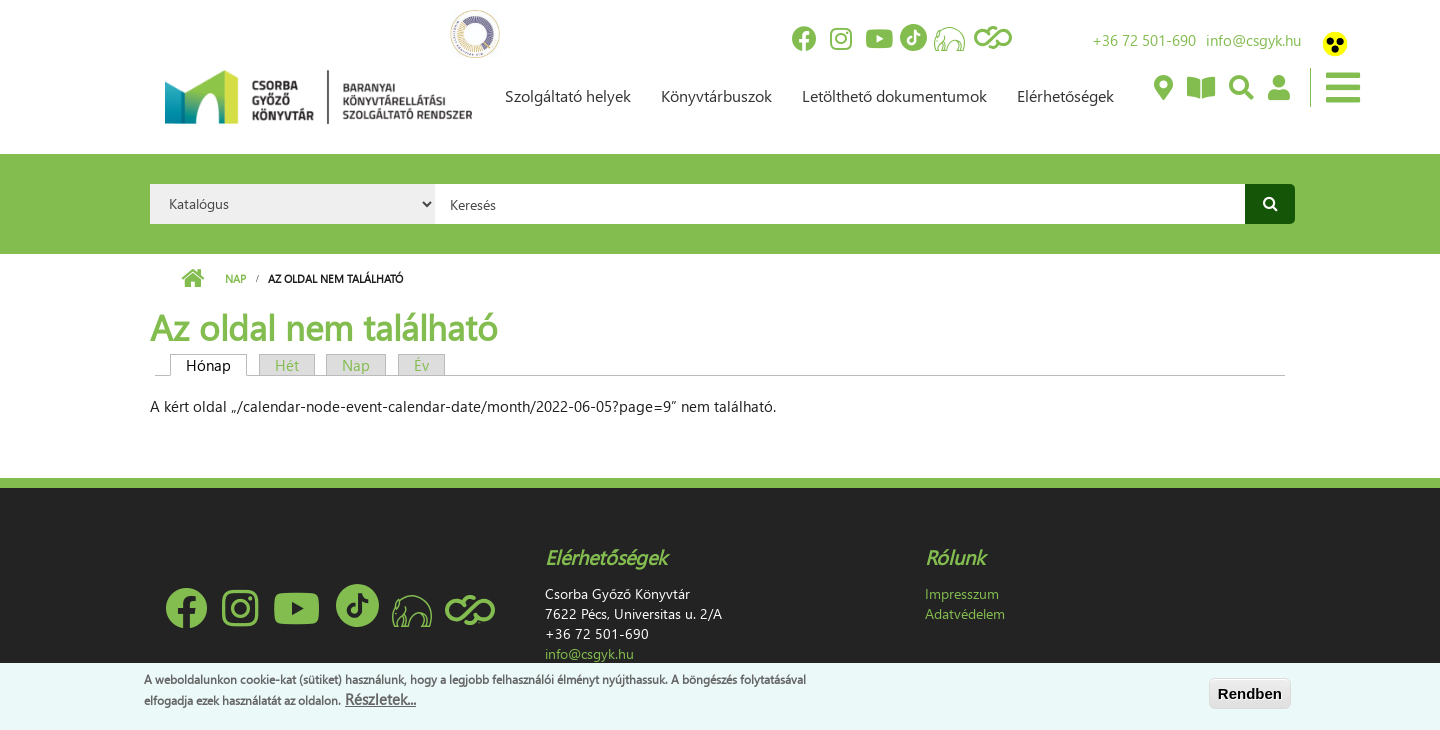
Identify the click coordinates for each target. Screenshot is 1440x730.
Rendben (1250, 693)
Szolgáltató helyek (568, 95)
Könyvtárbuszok (716, 95)
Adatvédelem (965, 613)
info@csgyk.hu (1253, 40)
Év (421, 365)
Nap (235, 278)
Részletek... (380, 699)
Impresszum (962, 593)
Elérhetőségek (1065, 95)
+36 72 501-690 (1144, 40)
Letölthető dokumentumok (894, 95)
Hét (287, 365)
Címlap (192, 279)
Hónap (216, 365)
